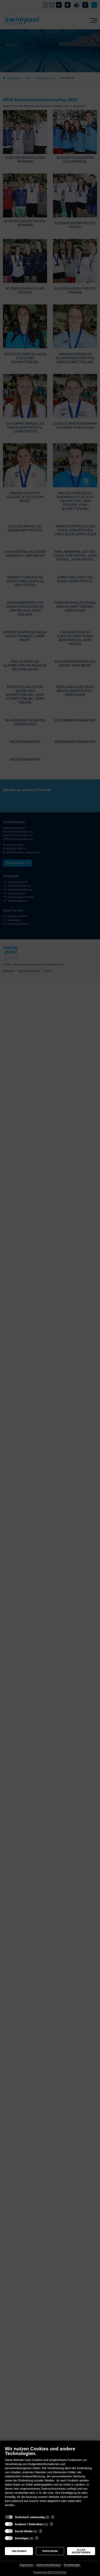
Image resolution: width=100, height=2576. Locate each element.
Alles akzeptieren (81, 2551)
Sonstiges (22, 2538)
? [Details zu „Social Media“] (40, 2531)
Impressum (26, 2564)
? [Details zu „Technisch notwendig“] (52, 2517)
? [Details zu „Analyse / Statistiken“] (51, 2524)
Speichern (50, 2551)
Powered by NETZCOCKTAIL (50, 2572)
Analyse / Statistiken (29, 2524)
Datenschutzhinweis (48, 2564)
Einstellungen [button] (72, 2564)
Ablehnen (19, 2551)
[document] (50, 2479)
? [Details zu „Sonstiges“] (37, 2538)
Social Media (24, 2531)
